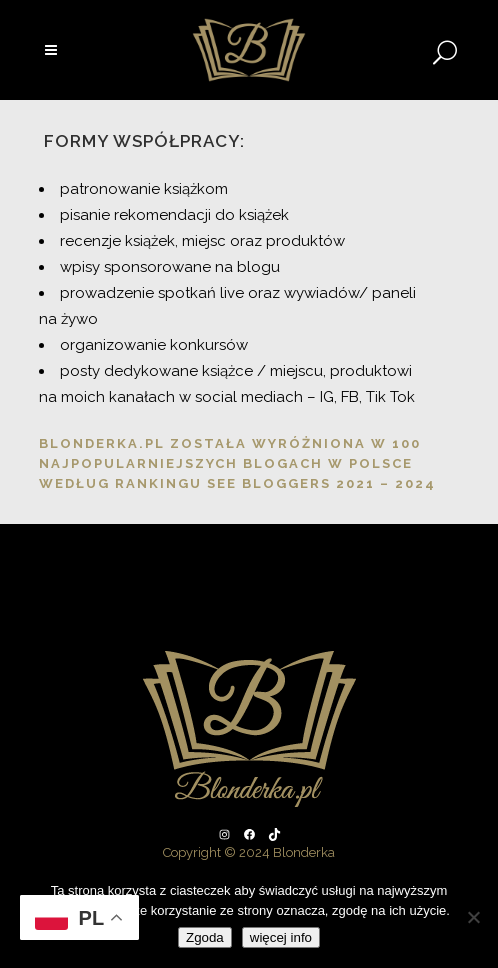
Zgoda (205, 937)
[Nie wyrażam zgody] (473, 917)
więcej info (281, 937)
